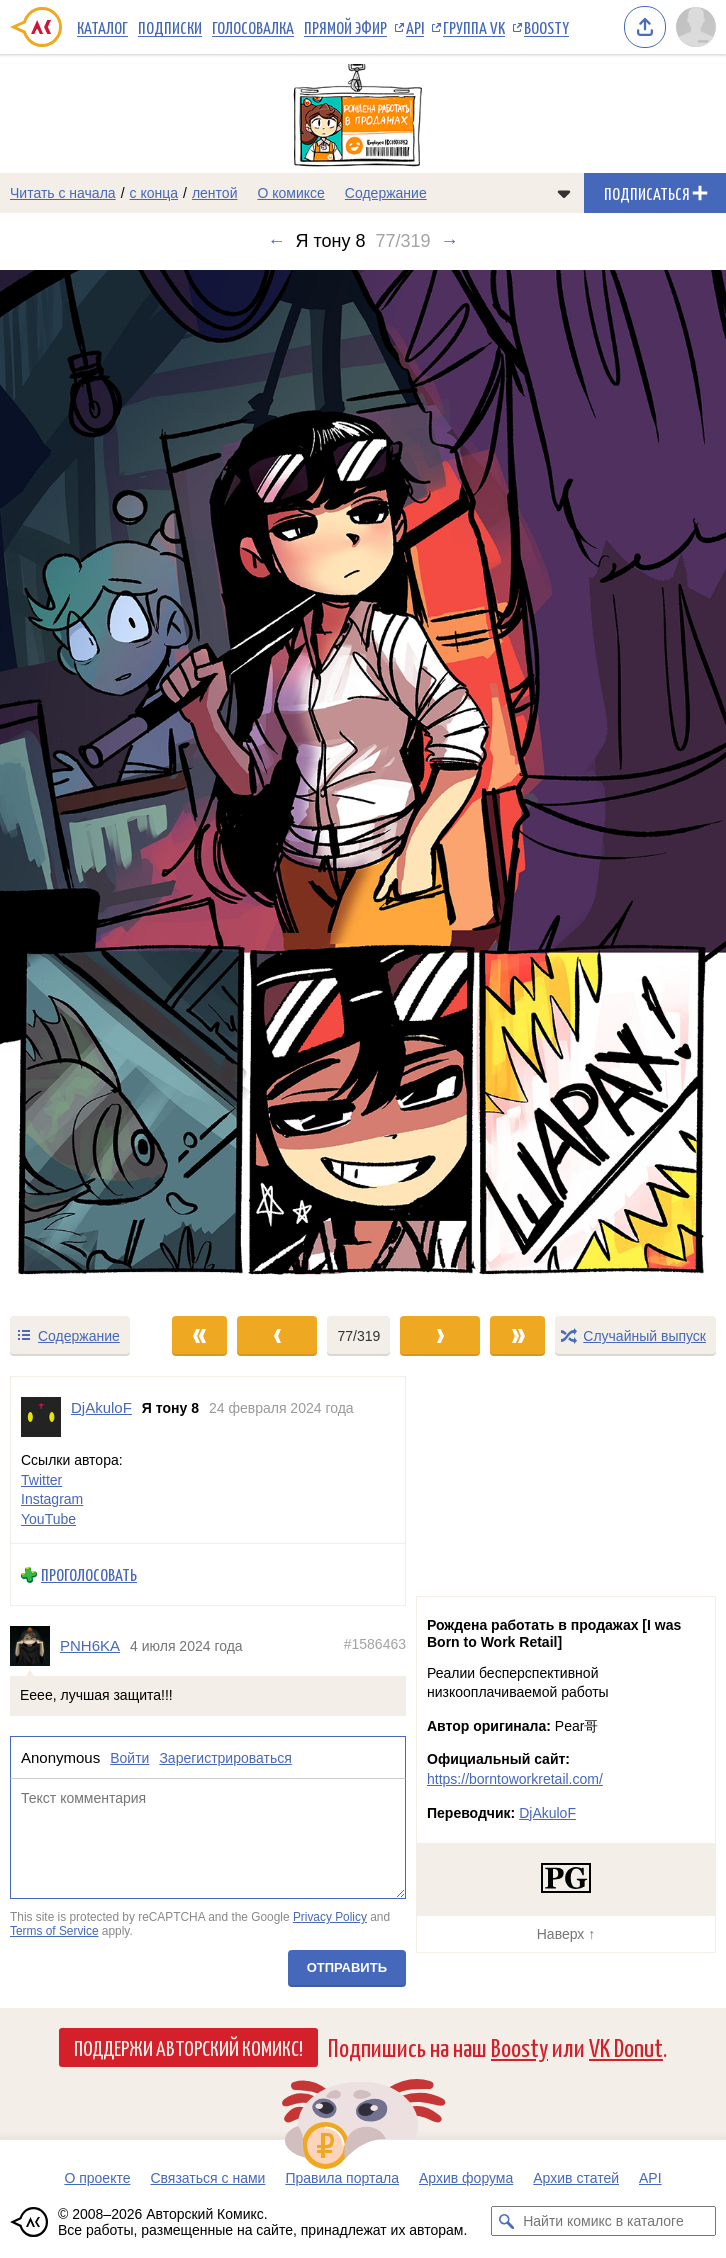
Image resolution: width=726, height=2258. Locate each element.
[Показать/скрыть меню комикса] (564, 193)
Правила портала (342, 2178)
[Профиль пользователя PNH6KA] (35, 1646)
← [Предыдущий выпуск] (276, 241)
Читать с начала (63, 193)
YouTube (48, 1519)
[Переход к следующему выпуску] (363, 783)
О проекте (97, 2178)
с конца (154, 193)
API (415, 27)
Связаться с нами (207, 2178)
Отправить (347, 1968)
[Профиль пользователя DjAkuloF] (41, 1417)
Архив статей (576, 2178)
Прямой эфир (345, 27)
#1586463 (375, 1645)
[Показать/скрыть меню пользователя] (696, 27)
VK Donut (626, 2046)
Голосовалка (253, 27)
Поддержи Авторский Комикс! (188, 2047)
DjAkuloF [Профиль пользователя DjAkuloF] (101, 1407)
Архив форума (466, 2178)
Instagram (52, 1500)
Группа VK (474, 27)
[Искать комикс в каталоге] (506, 2221)
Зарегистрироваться (225, 1758)
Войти (129, 1758)
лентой (215, 193)
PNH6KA (90, 1646)
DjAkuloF (547, 1813)
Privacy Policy (330, 1918)
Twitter (41, 1480)
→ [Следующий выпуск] (450, 241)
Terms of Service (54, 1931)
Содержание (386, 193)
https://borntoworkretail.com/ (515, 1779)
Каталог (102, 27)
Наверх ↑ (566, 1934)
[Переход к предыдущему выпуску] (91, 783)
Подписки (170, 27)
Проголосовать (89, 1575)
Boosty (546, 27)
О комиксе (290, 193)
